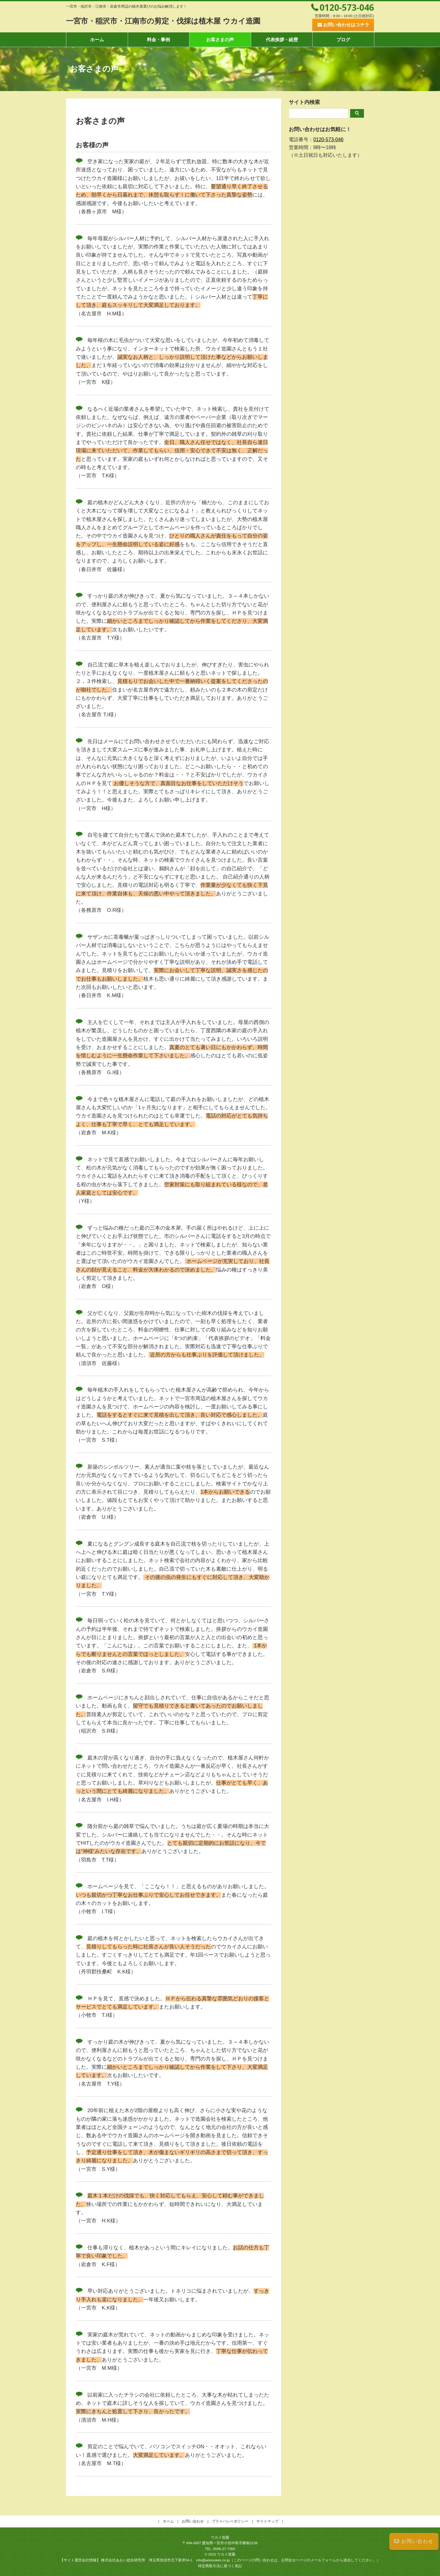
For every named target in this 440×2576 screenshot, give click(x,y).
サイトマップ (267, 2521)
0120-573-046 (347, 7)
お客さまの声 (220, 39)
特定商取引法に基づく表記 (220, 2566)
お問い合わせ (414, 2541)
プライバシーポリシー (230, 2521)
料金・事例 (158, 39)
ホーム (97, 39)
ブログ (343, 39)
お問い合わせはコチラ (345, 24)
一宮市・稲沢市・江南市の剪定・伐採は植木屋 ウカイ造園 (175, 20)
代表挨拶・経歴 (282, 39)
